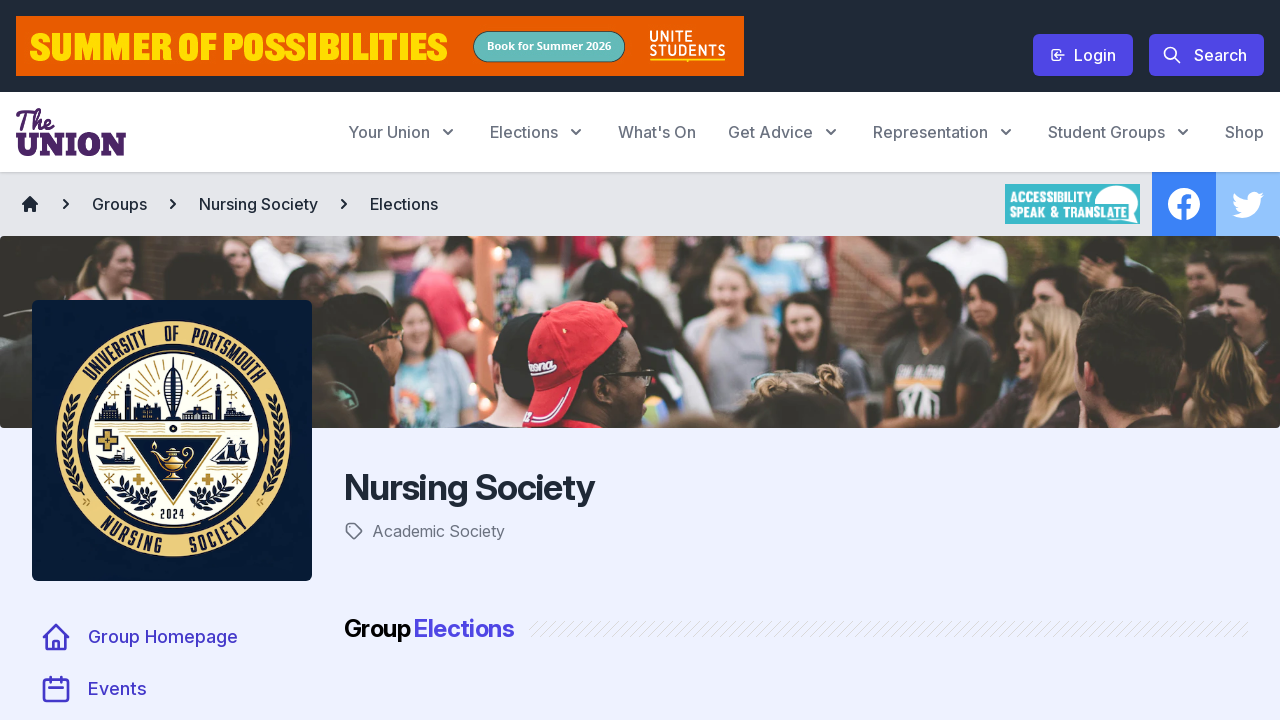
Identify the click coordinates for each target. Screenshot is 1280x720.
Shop (1244, 132)
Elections (404, 204)
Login (1083, 55)
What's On (657, 132)
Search (1204, 55)
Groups (119, 204)
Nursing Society (258, 204)
